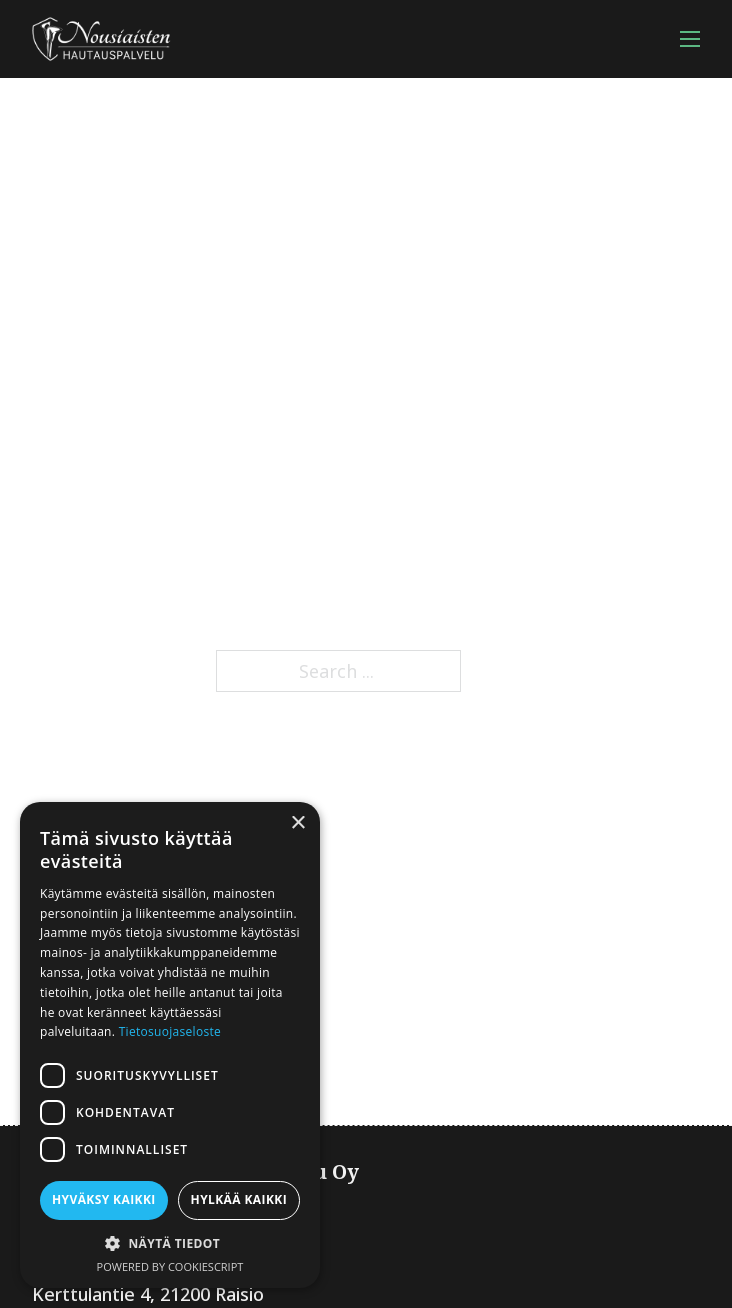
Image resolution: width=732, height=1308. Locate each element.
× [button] (297, 823)
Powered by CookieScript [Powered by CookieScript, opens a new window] (170, 1266)
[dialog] (170, 1045)
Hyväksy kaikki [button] (104, 1199)
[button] (170, 1243)
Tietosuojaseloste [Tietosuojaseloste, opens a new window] (170, 1031)
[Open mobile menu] (690, 39)
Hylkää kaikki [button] (239, 1199)
